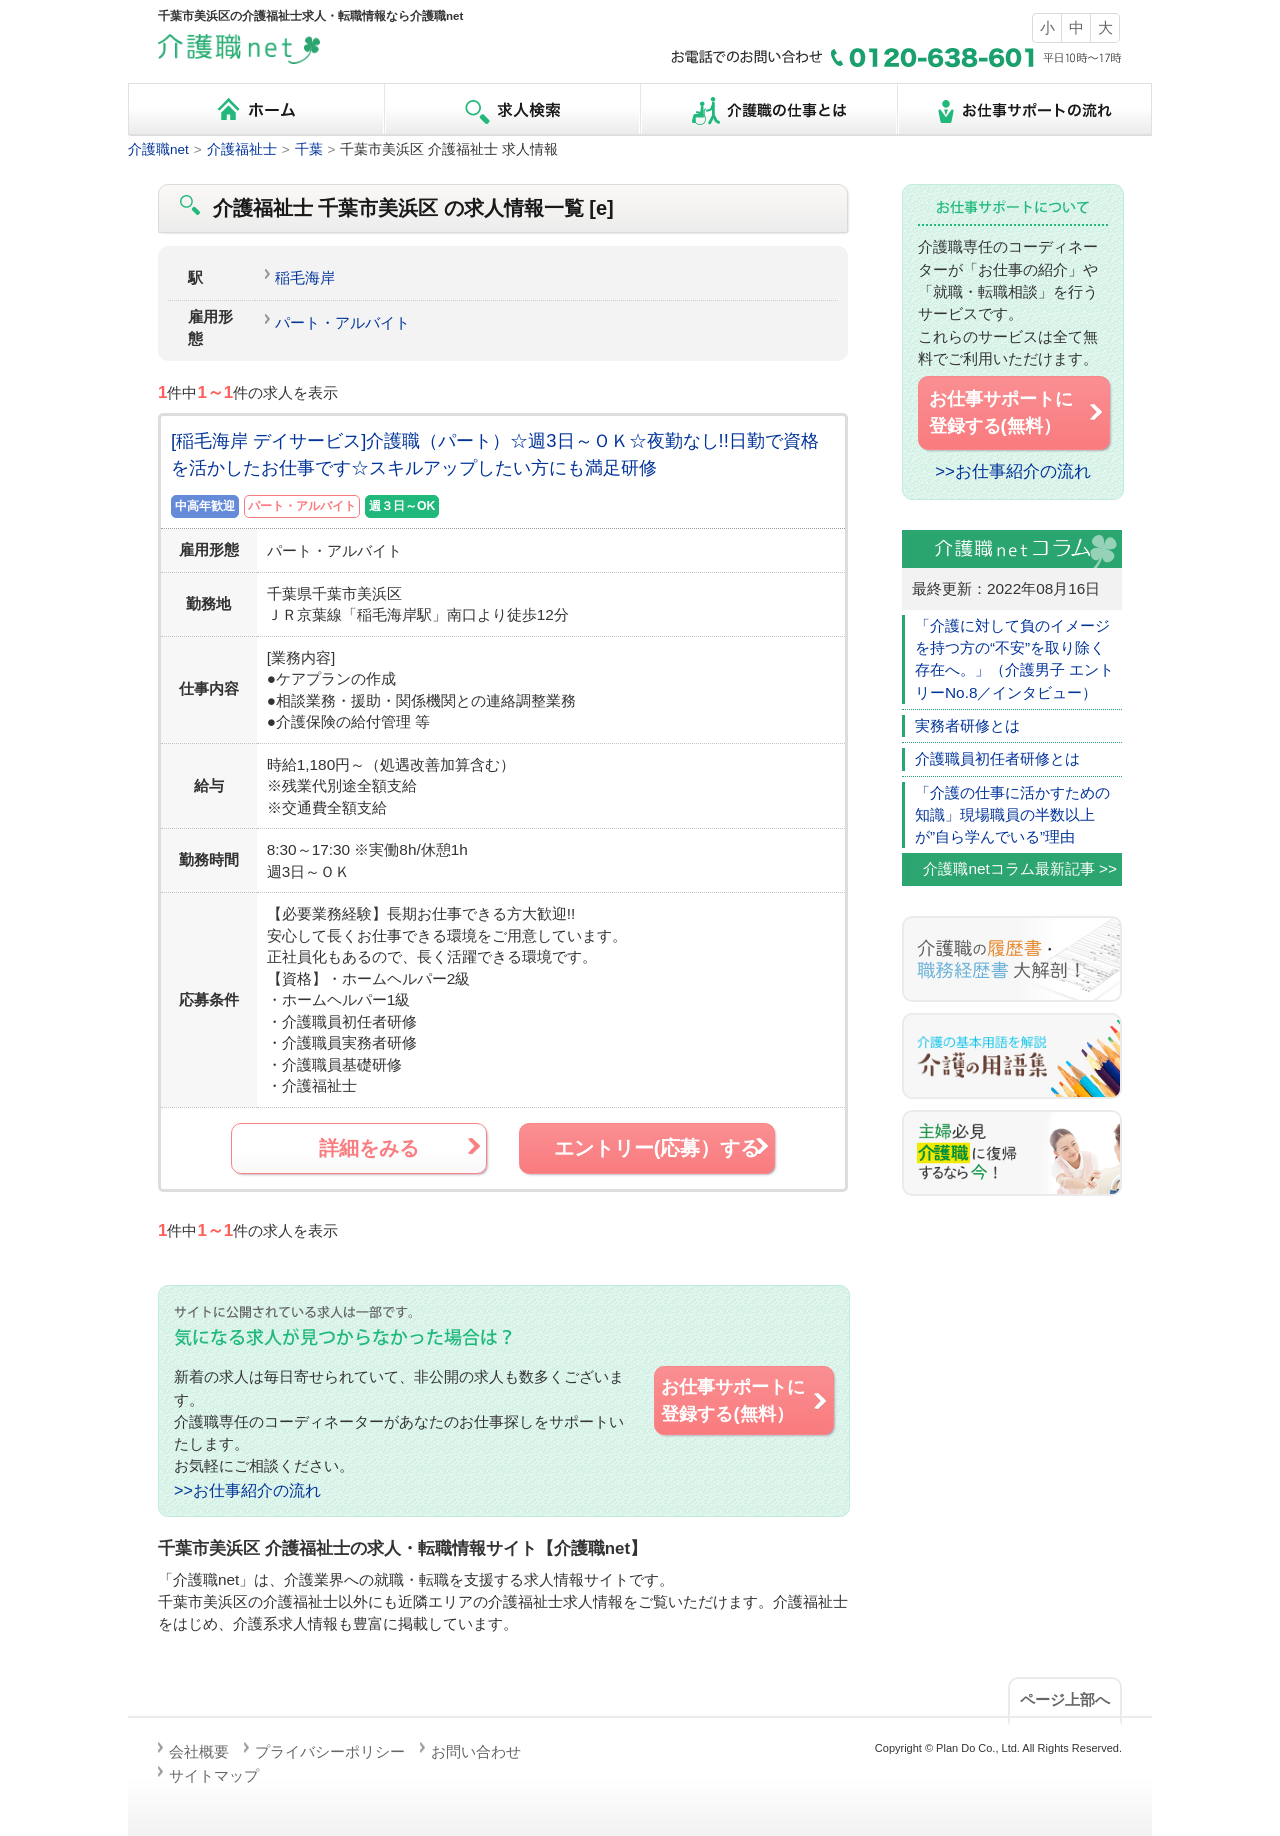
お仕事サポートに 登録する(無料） (745, 1400)
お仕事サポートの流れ (1024, 109)
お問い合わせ (476, 1751)
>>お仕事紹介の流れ (247, 1490)
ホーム (256, 109)
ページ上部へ (1065, 1699)
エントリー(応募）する (663, 1147)
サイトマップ (214, 1775)
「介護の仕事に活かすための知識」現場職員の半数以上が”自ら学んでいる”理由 (1012, 815)
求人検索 (512, 109)
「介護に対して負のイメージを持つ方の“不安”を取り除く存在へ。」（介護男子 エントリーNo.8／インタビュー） (1014, 659)
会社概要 (199, 1751)
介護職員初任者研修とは (997, 758)
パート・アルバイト (342, 322)
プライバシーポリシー (330, 1751)
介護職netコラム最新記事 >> (1020, 868)
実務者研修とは (967, 725)
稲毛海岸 (305, 277)
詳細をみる (401, 1147)
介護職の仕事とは (768, 109)
